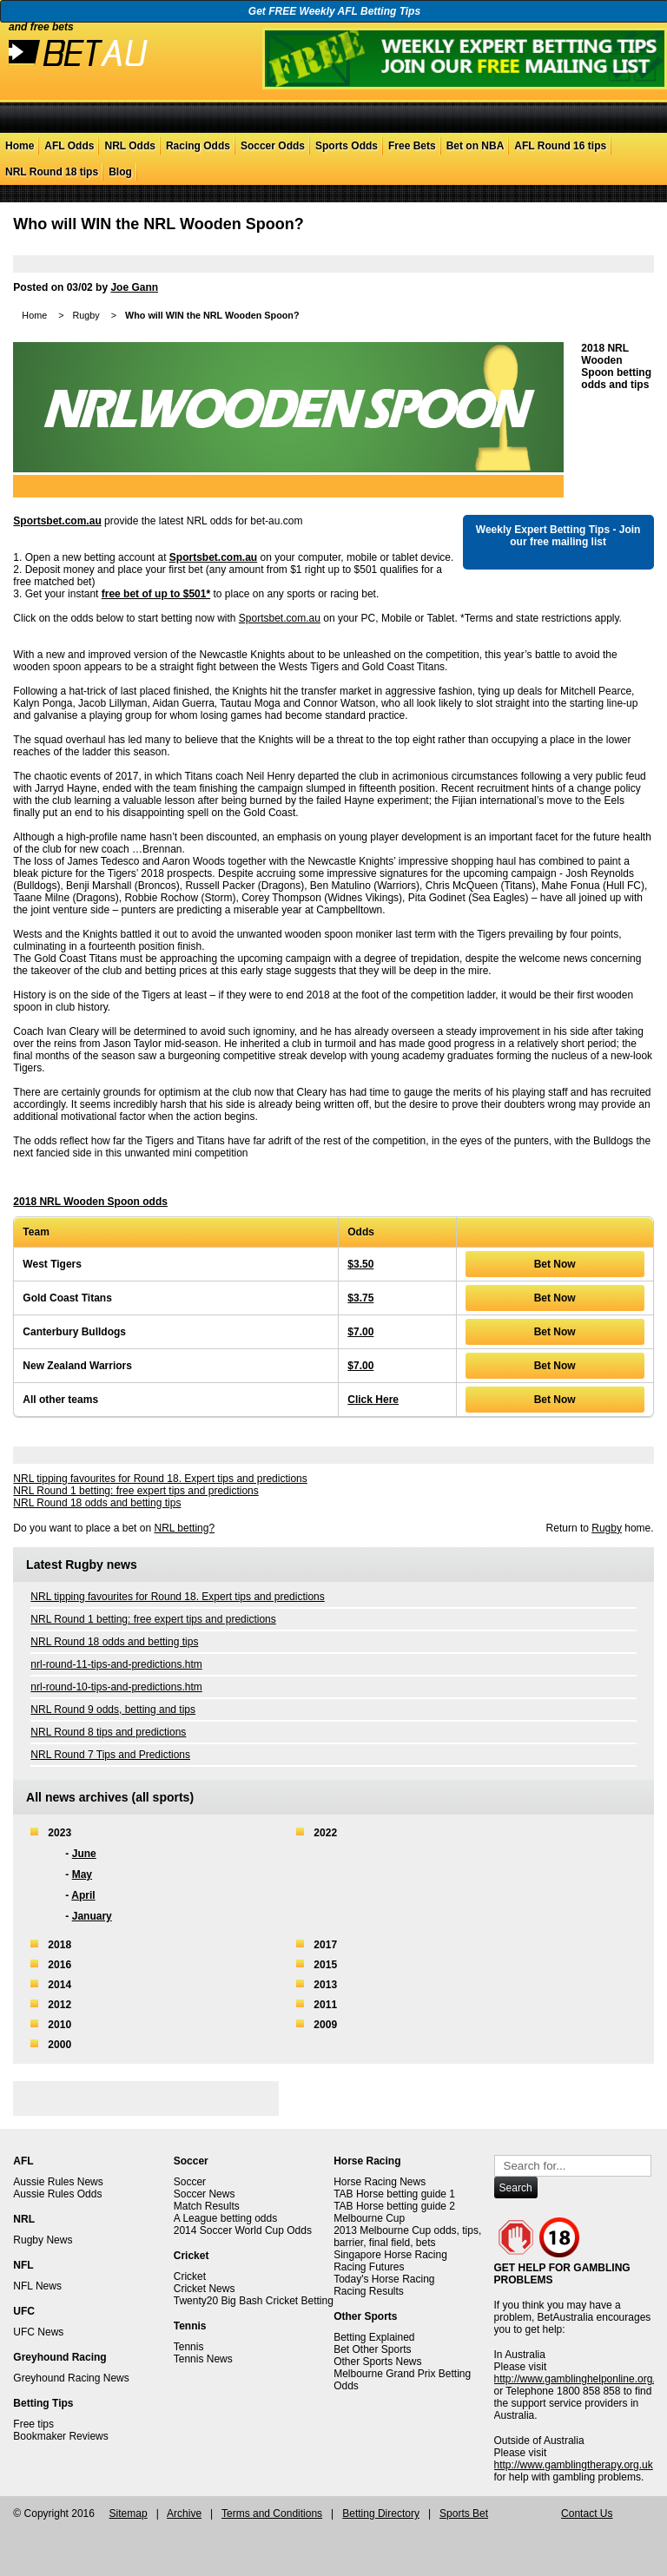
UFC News (38, 2332)
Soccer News (204, 2194)
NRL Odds (129, 146)
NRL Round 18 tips (51, 172)
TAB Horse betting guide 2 (394, 2206)
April (83, 1895)
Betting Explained (374, 2337)
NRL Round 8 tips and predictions (108, 1732)
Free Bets (412, 146)
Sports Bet (463, 2513)
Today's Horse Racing (384, 2279)
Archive (184, 2513)
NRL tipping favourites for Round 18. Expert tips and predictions (160, 1478)
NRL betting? (184, 1528)
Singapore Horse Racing (390, 2255)
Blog (120, 172)
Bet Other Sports (372, 2349)
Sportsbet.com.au (57, 521)
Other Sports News (377, 2361)
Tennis (189, 2347)
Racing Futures (369, 2267)
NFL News (37, 2286)
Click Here (373, 1399)
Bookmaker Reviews (60, 2436)
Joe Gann (134, 287)
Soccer (190, 2182)
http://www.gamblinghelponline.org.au (580, 2379)
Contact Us (586, 2513)
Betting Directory (380, 2513)
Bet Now (555, 1264)
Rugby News (42, 2240)
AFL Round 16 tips (560, 146)
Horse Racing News (380, 2182)
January (92, 1916)
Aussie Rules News (57, 2182)
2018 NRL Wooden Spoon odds (90, 1202)
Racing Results (369, 2291)
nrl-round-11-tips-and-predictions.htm (115, 1664)
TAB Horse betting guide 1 (394, 2194)
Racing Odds (198, 146)
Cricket (190, 2276)
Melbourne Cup (369, 2218)
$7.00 (360, 1332)
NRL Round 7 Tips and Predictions (110, 1755)
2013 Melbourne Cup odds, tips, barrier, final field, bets (407, 2236)
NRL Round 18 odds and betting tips (97, 1503)
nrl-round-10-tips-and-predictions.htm (115, 1687)
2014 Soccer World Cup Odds (243, 2230)
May (82, 1874)
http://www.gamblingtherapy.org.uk (573, 2465)
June (84, 1854)
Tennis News (203, 2359)
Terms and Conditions (271, 2513)
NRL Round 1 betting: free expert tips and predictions (135, 1491)
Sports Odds (346, 146)
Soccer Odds (273, 146)
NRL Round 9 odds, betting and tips (112, 1709)
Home (19, 146)
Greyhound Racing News (71, 2378)
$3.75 (360, 1298)
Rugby (85, 315)
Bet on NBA (475, 146)
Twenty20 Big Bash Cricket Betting (254, 2301)
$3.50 (360, 1264)
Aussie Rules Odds (57, 2194)
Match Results (207, 2206)
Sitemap (128, 2513)
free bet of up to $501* (156, 594)
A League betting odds (225, 2218)
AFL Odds (69, 146)
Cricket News (204, 2289)
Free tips (33, 2424)
